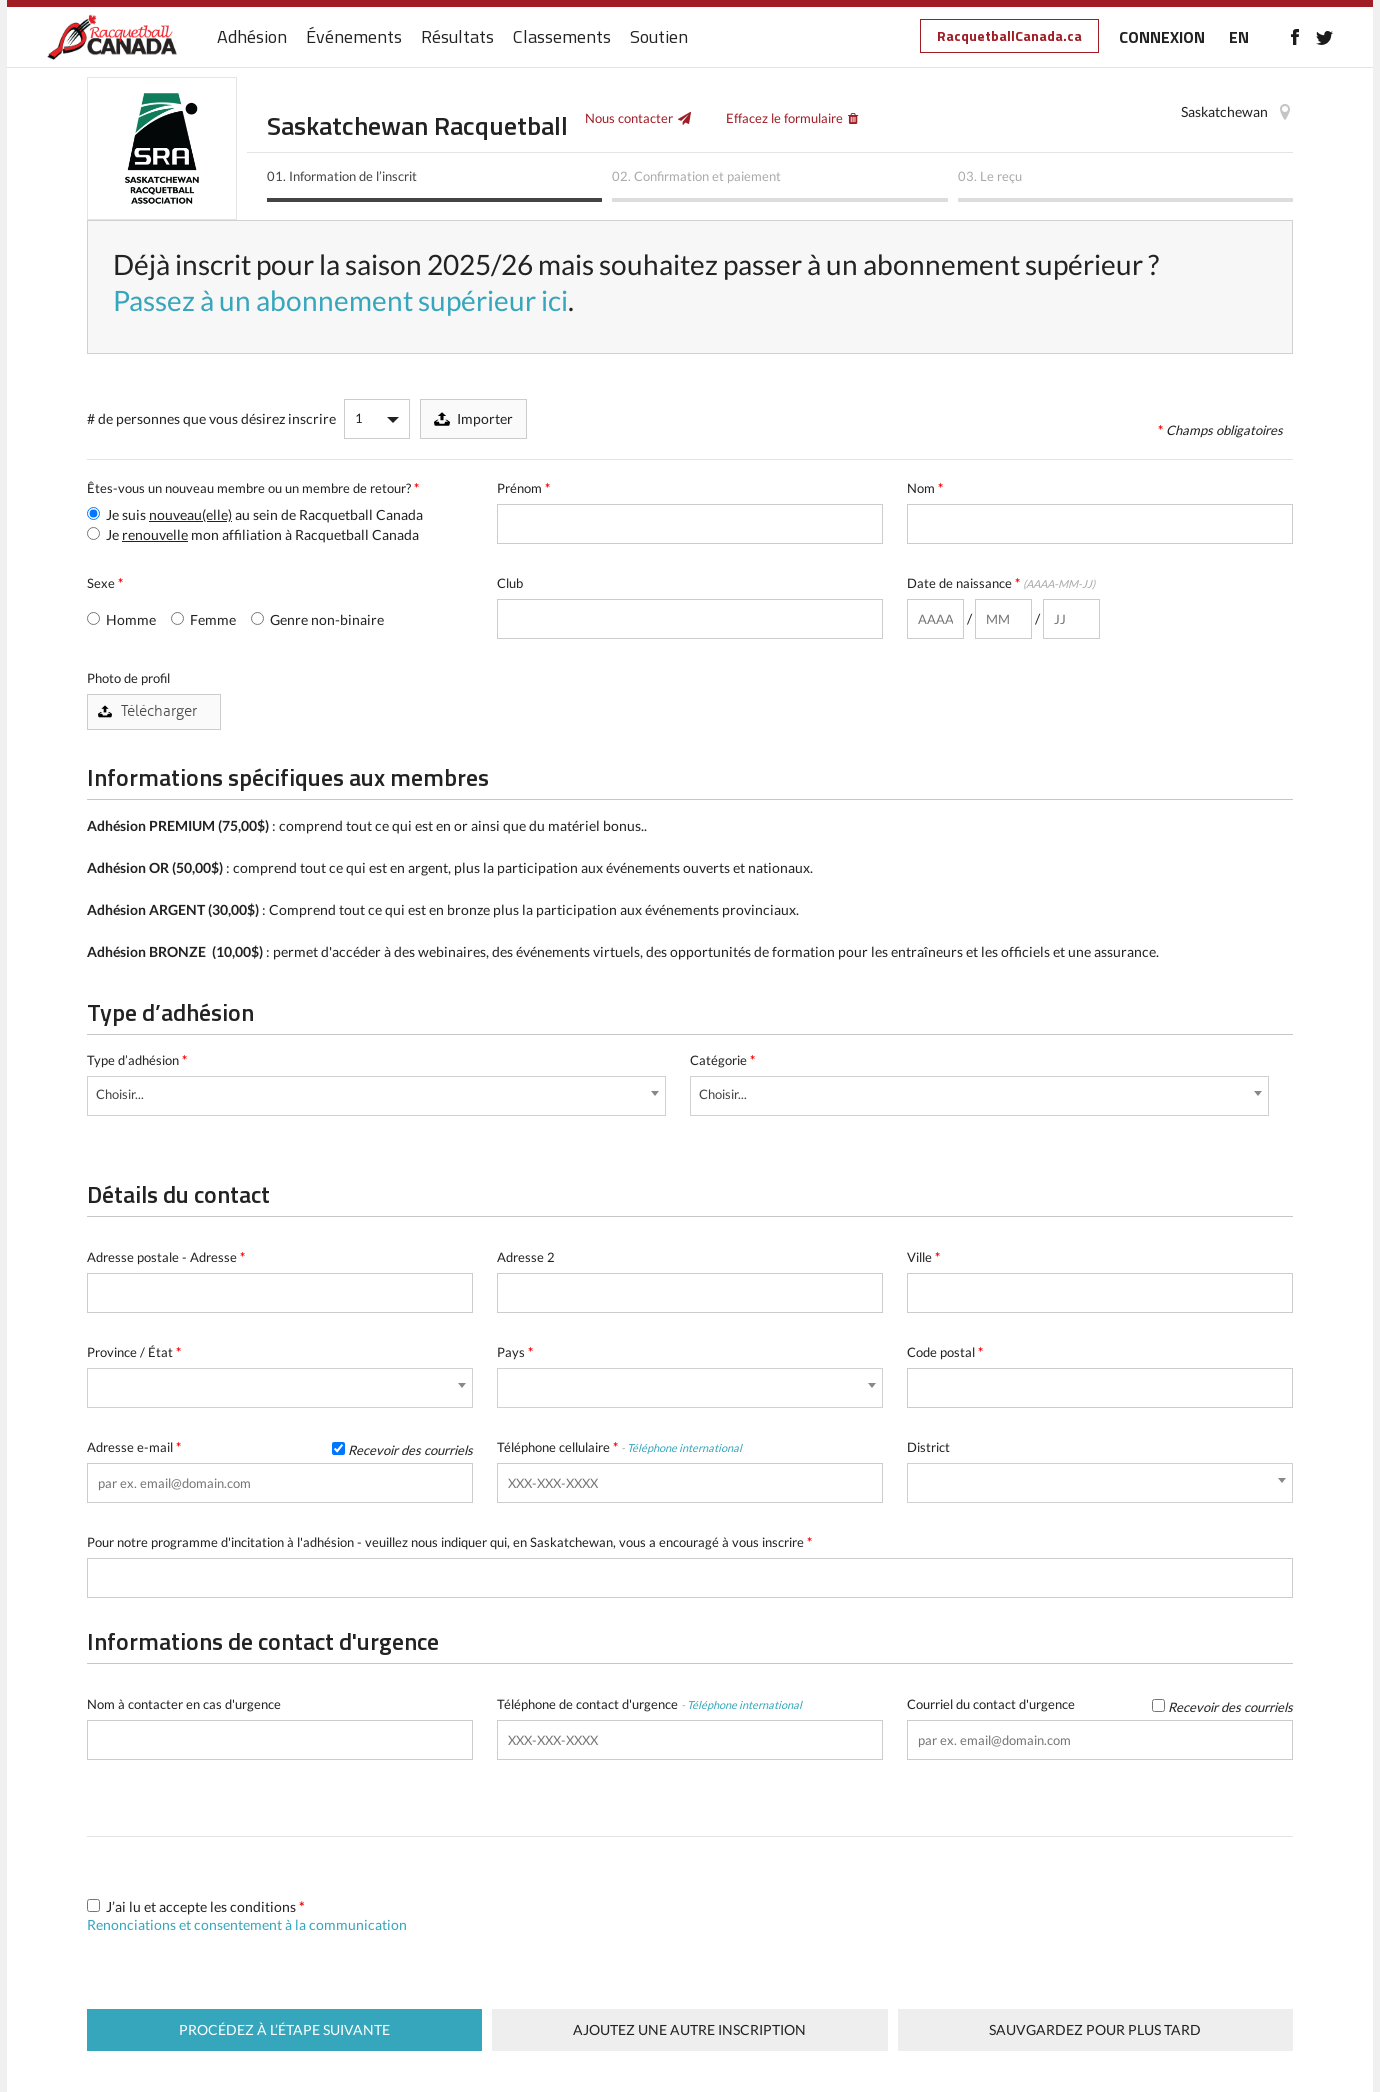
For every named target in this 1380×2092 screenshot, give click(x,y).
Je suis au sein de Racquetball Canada (255, 514)
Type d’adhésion (137, 1060)
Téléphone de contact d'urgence (649, 1704)
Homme (121, 619)
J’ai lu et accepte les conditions (247, 1915)
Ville (923, 1257)
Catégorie (722, 1060)
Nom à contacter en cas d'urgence (184, 1704)
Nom (925, 488)
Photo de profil (128, 678)
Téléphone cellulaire (619, 1447)
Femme (203, 619)
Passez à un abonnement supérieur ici (340, 300)
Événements (354, 37)
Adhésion (252, 37)
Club (510, 583)
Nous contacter (629, 118)
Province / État (134, 1352)
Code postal (945, 1352)
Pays (515, 1352)
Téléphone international (684, 1447)
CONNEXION (1162, 37)
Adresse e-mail (280, 1447)
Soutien (659, 37)
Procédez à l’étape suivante (284, 2029)
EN (1239, 37)
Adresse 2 (526, 1257)
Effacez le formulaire (784, 118)
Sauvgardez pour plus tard (1095, 2029)
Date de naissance (1001, 583)
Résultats (457, 37)
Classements (562, 37)
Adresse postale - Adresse (166, 1257)
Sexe (105, 583)
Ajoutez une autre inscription (689, 2029)
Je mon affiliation (253, 534)
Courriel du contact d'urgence (1100, 1704)
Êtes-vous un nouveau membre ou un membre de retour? (253, 488)
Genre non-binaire (317, 619)
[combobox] (376, 1096)
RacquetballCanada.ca (1009, 35)
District (928, 1447)
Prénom (523, 488)
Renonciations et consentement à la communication (247, 1924)
